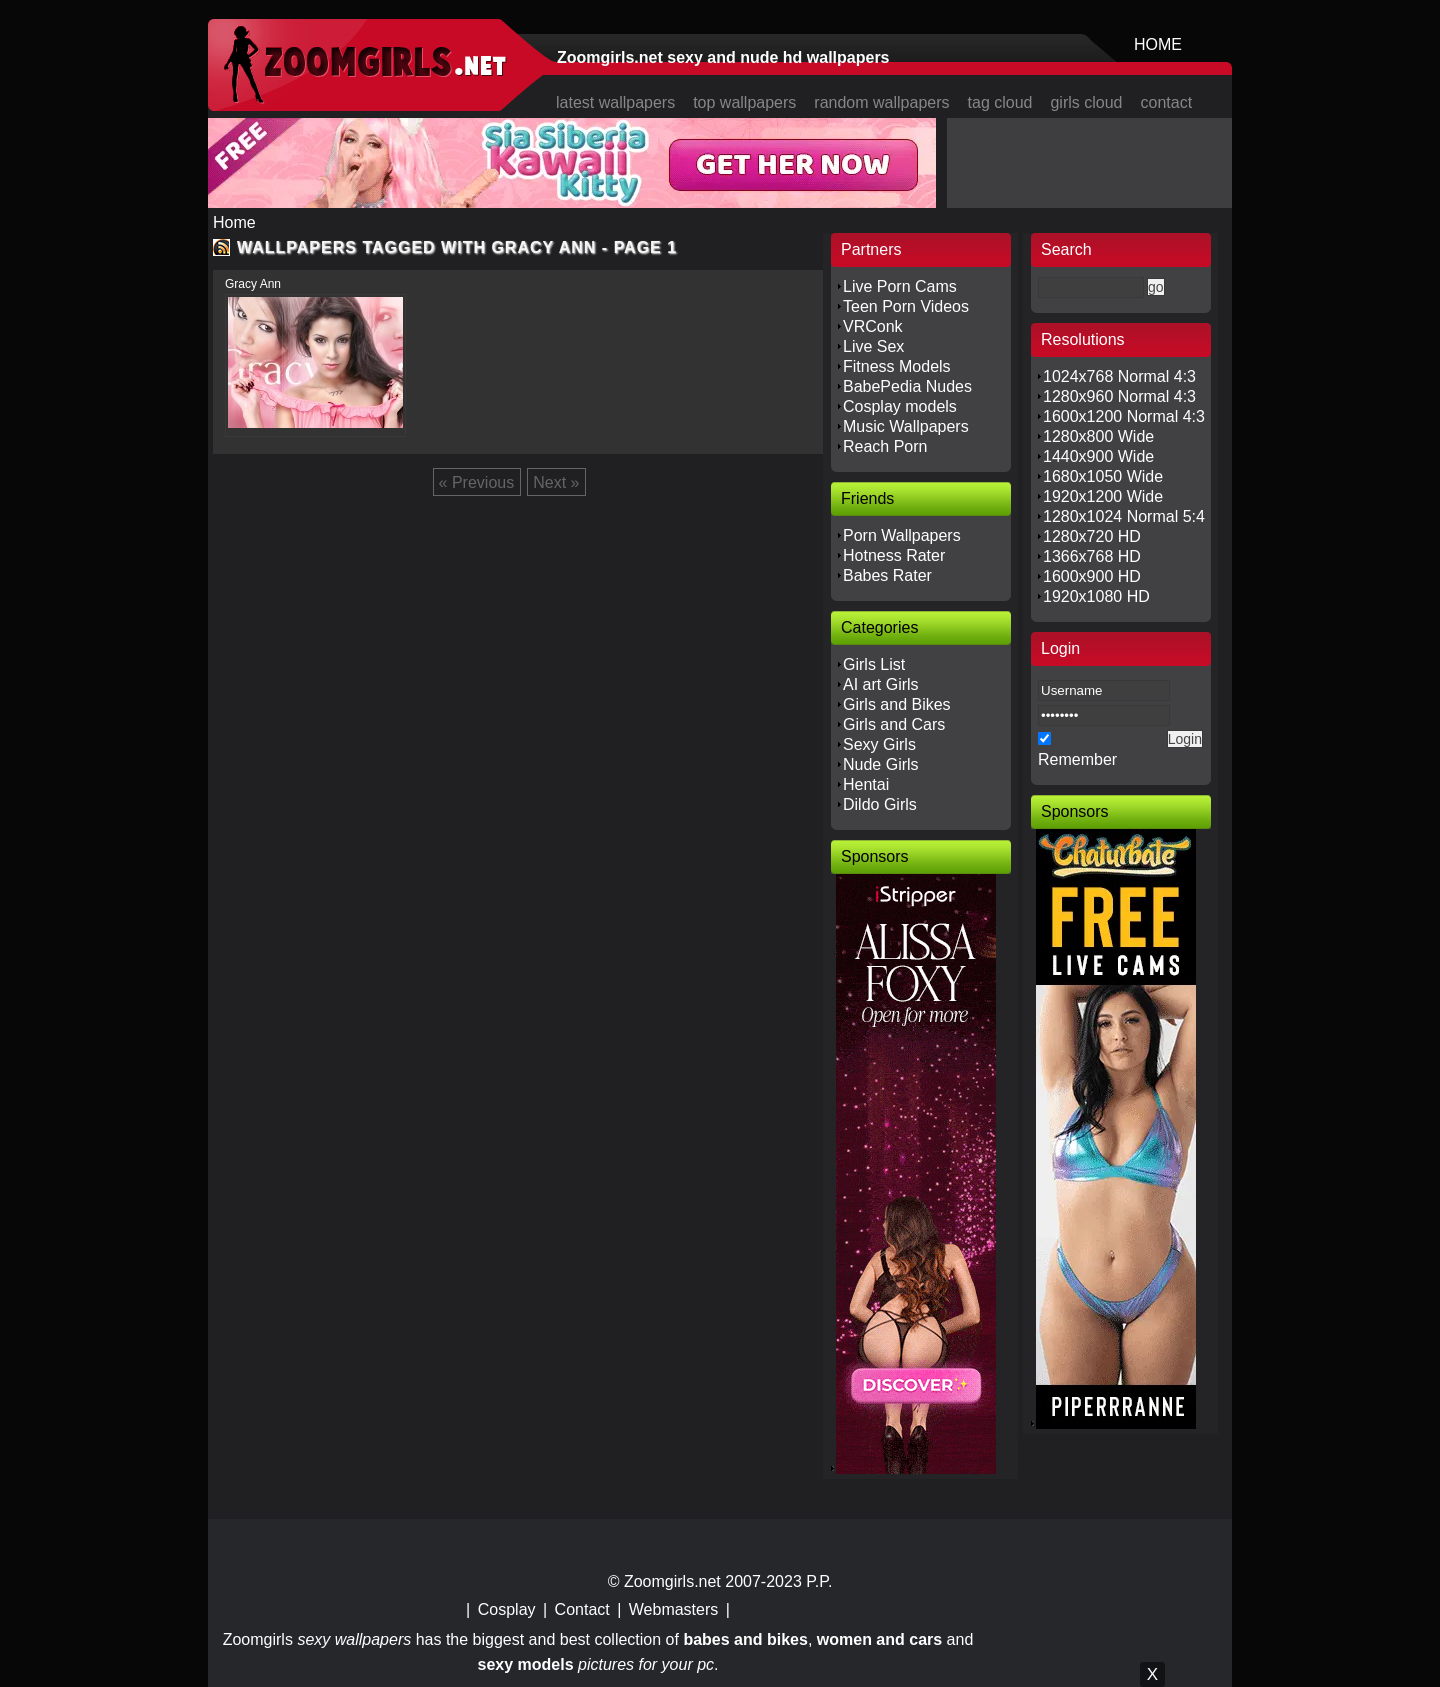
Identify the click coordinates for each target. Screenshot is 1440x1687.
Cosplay (507, 1609)
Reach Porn (885, 446)
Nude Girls (881, 764)
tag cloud (1000, 102)
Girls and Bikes (897, 704)
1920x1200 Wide (1103, 496)
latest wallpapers (615, 102)
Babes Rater (887, 575)
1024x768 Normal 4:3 (1119, 376)
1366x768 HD (1092, 556)
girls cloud (1086, 102)
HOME (1158, 44)
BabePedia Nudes (907, 386)
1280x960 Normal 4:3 (1119, 396)
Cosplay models (900, 406)
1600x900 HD (1092, 576)
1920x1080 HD (1096, 596)
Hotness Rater (894, 555)
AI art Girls (881, 684)
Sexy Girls (879, 744)
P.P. (819, 1581)
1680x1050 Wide (1103, 476)
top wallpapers (744, 102)
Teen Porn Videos (906, 306)
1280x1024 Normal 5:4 (1124, 516)
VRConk (873, 326)
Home (234, 222)
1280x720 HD (1092, 536)
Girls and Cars (894, 724)
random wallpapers (881, 102)
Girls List (874, 664)
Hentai (866, 784)
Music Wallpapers (906, 426)
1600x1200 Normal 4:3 (1124, 416)
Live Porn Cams (900, 286)
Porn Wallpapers (902, 535)
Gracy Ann (253, 284)
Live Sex (873, 346)
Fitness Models (897, 366)
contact (1167, 102)
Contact (582, 1609)
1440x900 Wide (1098, 456)
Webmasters (674, 1609)
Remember (1077, 759)
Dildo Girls (880, 804)
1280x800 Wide (1098, 436)
